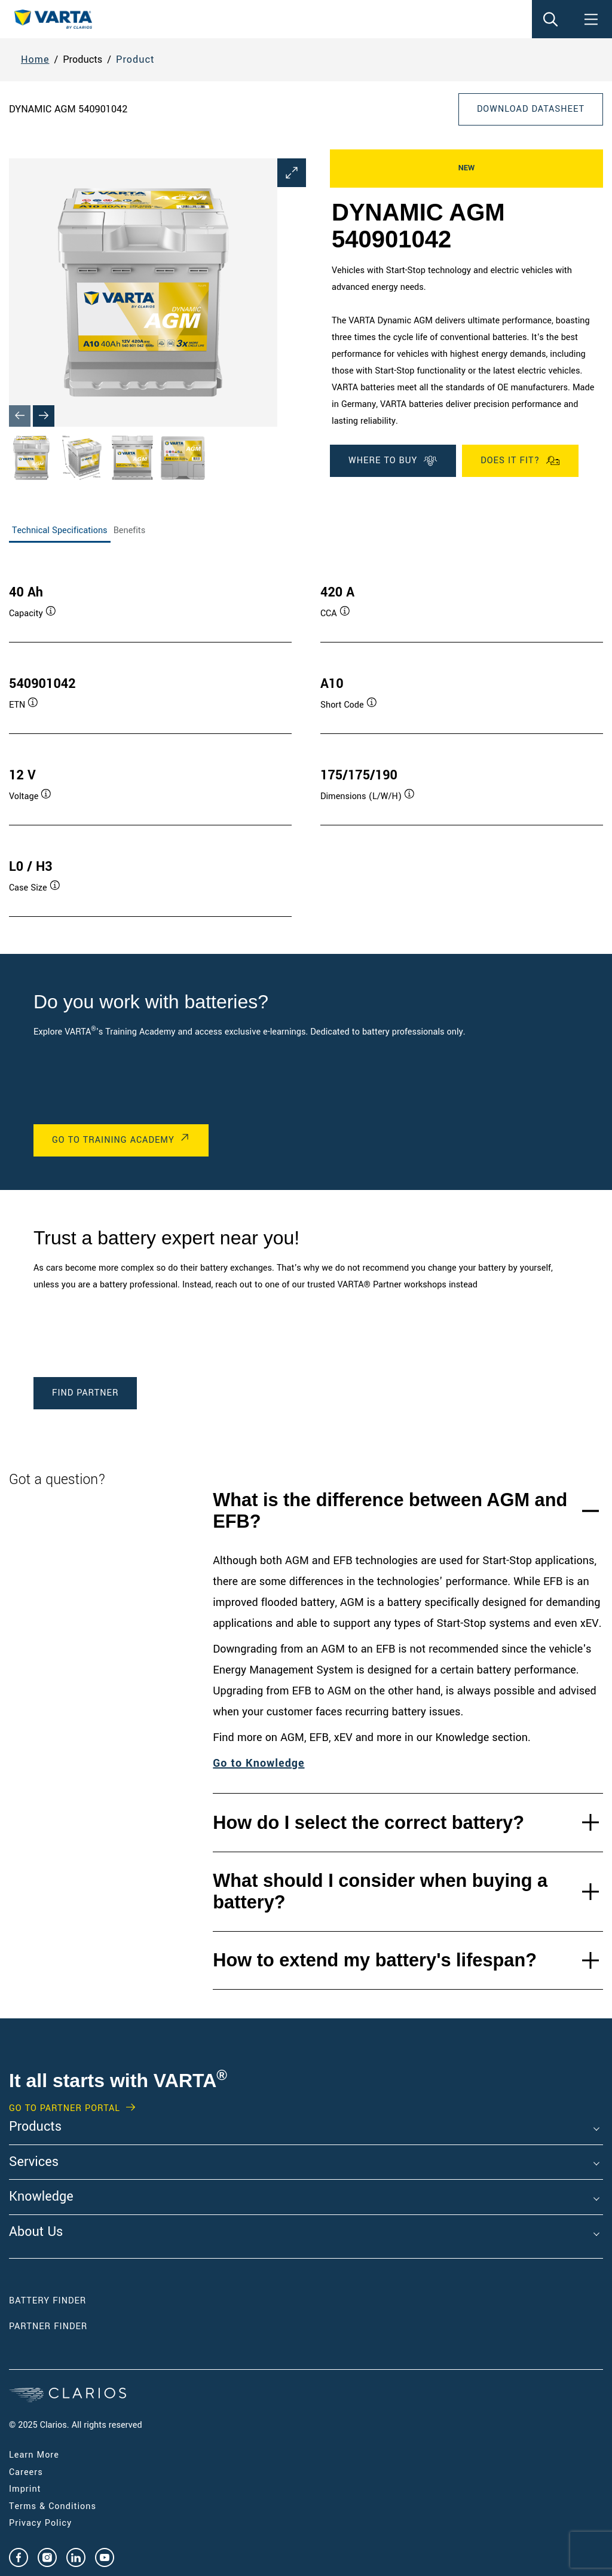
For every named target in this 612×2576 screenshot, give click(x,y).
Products (35, 2127)
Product (135, 59)
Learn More (34, 2455)
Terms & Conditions (52, 2506)
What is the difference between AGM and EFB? (390, 1510)
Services (34, 2162)
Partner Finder (48, 2326)
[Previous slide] (19, 416)
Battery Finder (47, 2300)
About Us (36, 2232)
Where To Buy (392, 461)
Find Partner (85, 1393)
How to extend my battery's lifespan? (375, 1960)
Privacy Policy (40, 2523)
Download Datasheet (531, 109)
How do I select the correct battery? (368, 1822)
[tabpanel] (306, 739)
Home (35, 59)
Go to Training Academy (113, 1140)
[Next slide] (43, 416)
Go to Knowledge (258, 1763)
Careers (26, 2472)
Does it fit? (520, 461)
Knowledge (41, 2197)
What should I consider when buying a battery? (380, 1891)
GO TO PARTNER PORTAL (64, 2109)
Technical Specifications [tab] (60, 530)
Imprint (25, 2489)
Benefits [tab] (130, 530)
